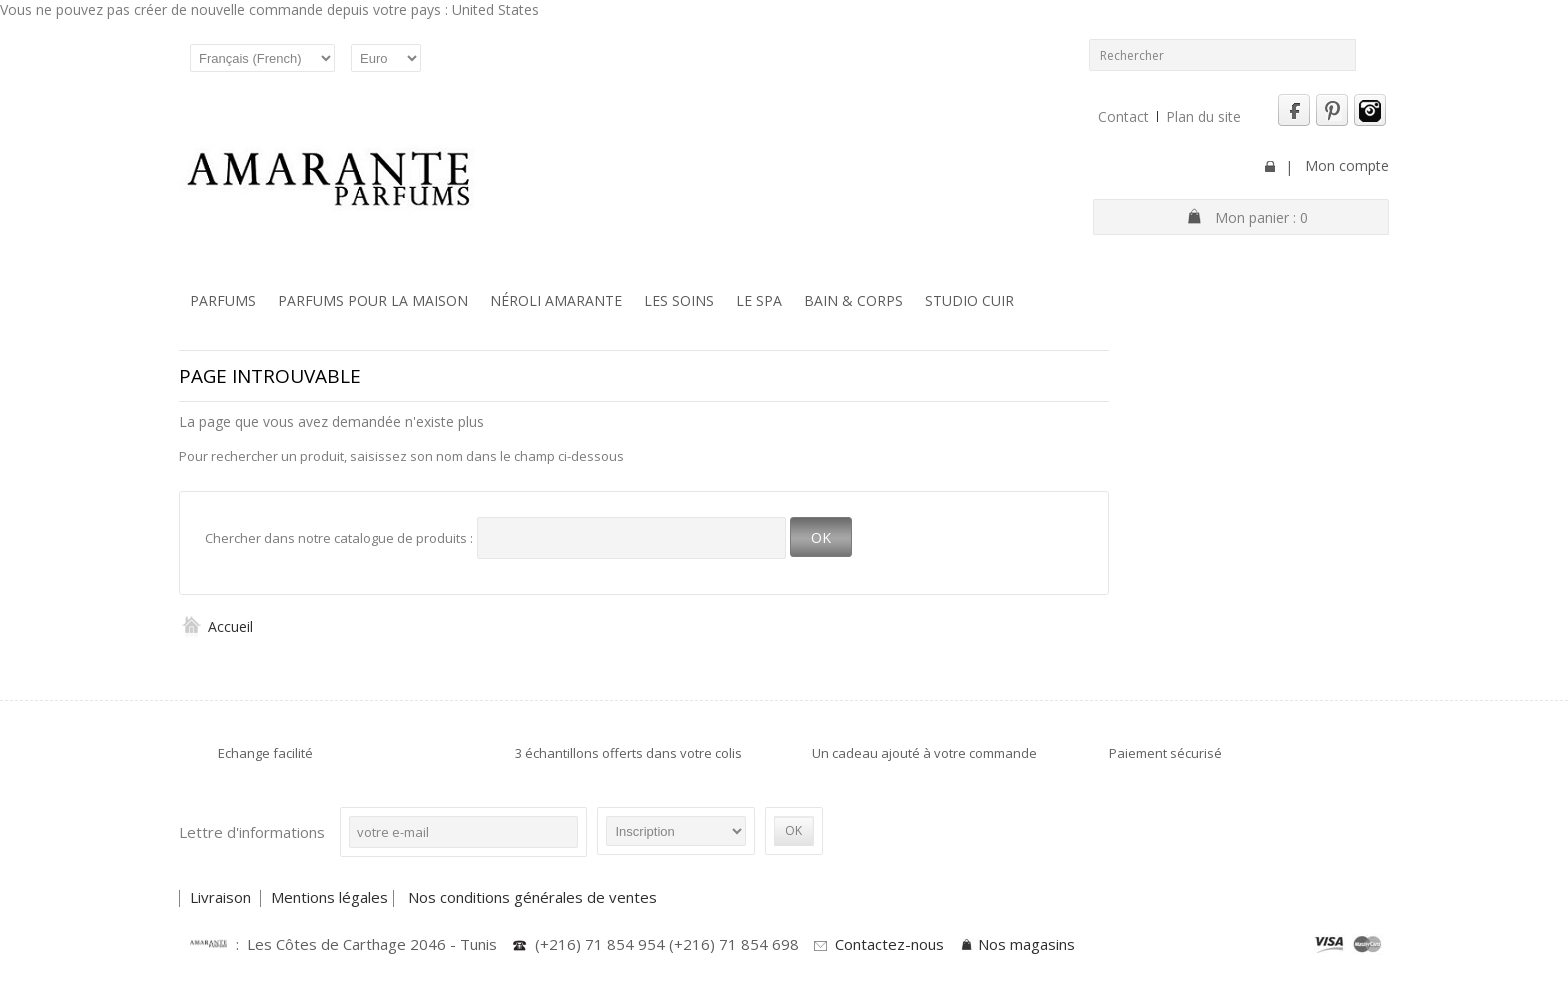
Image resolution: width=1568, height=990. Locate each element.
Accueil (216, 626)
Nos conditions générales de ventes (534, 897)
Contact (1123, 116)
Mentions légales (329, 897)
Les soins (679, 300)
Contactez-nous (889, 944)
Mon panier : (1261, 217)
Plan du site (1203, 116)
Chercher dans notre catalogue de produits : (339, 538)
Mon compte (1347, 165)
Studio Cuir (969, 300)
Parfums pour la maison (373, 300)
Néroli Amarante (556, 300)
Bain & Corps (853, 300)
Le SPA (759, 300)
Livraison (222, 897)
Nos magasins (1026, 944)
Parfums (223, 300)
